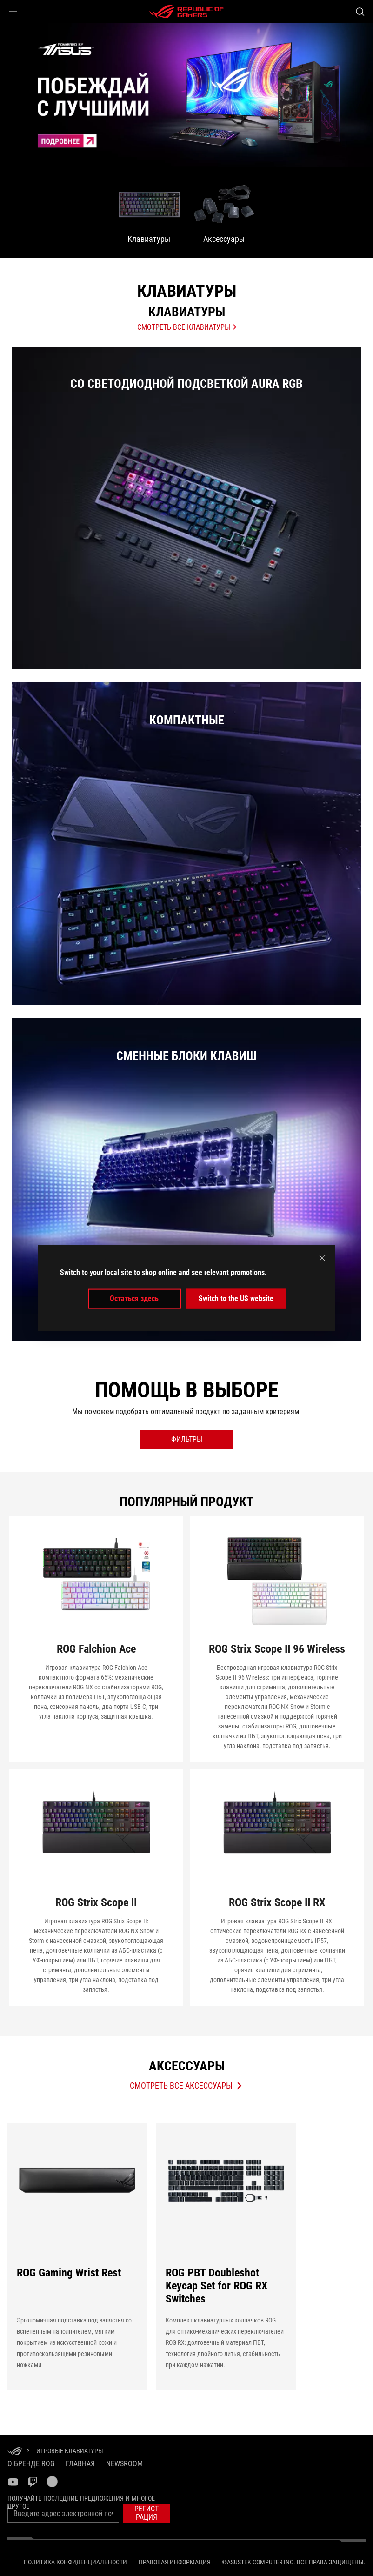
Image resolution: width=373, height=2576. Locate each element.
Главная (80, 2463)
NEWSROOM (124, 2463)
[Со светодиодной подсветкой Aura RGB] (186, 513)
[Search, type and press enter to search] (360, 11)
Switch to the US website (236, 1298)
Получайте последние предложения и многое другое (81, 2502)
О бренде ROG (30, 2463)
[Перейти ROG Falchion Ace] (96, 1639)
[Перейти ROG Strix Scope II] (96, 1887)
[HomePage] (14, 2451)
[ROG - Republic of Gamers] (186, 12)
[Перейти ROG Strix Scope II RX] (277, 1887)
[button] (13, 11)
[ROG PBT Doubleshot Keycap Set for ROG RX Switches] (226, 2251)
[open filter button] (186, 1439)
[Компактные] (186, 848)
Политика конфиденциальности (75, 2562)
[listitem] (186, 508)
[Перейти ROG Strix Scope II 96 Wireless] (277, 1639)
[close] (322, 1258)
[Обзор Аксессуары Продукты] (186, 2086)
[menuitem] (149, 212)
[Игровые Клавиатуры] (69, 2451)
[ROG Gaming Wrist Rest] (77, 2251)
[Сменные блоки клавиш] (186, 1184)
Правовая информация (175, 2562)
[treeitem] (186, 95)
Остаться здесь (134, 1298)
